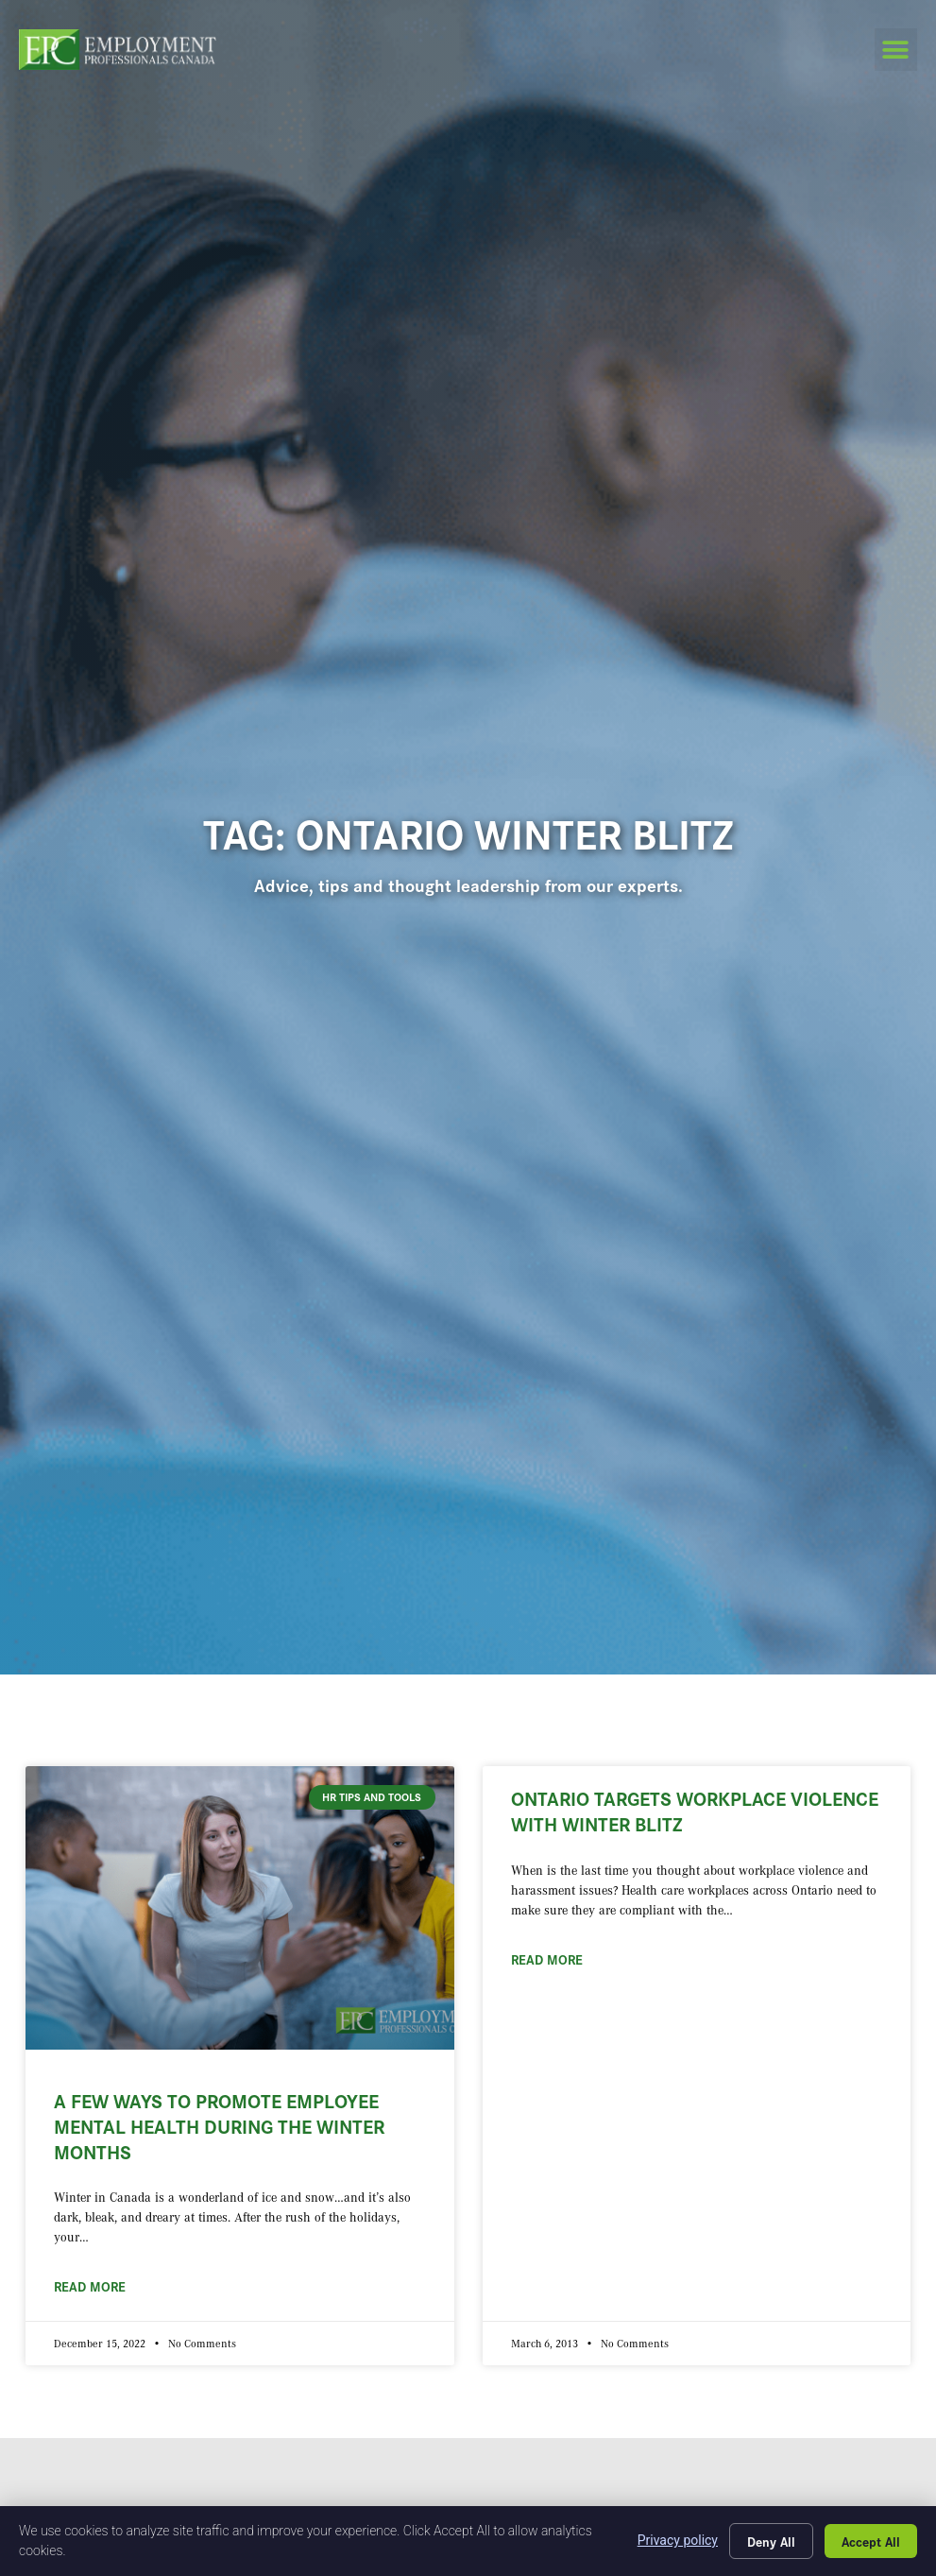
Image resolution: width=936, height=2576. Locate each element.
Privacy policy (678, 2540)
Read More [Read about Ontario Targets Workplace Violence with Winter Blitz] (547, 1958)
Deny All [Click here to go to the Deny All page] (771, 2541)
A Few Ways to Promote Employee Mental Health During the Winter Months (219, 2126)
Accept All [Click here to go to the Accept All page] (871, 2541)
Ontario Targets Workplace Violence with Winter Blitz (694, 1810)
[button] (896, 49)
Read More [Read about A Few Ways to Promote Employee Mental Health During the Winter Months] (90, 2285)
